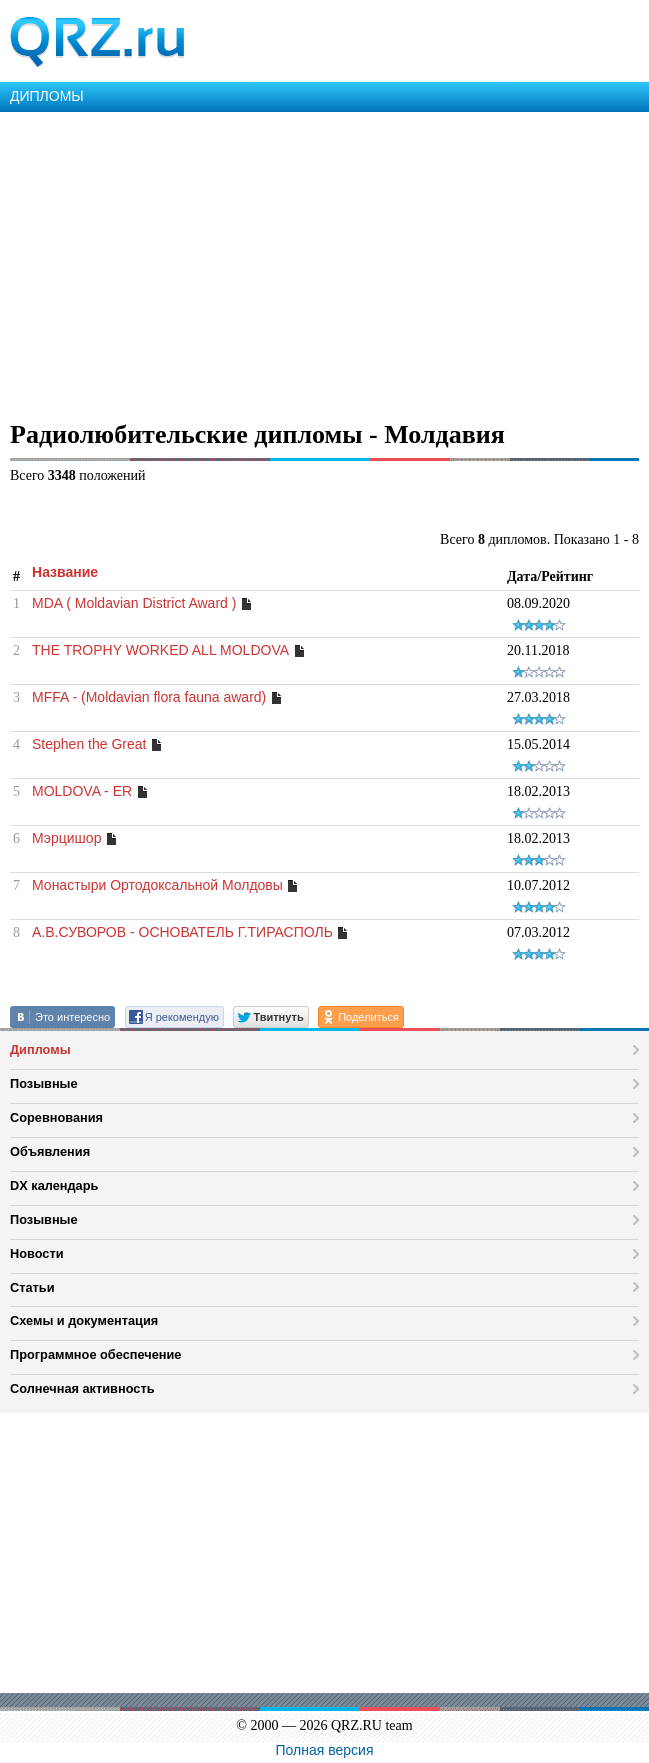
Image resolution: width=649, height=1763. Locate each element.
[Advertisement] (324, 262)
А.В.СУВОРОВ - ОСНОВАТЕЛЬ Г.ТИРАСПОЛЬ (182, 932)
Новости (37, 1253)
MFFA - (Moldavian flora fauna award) (149, 697)
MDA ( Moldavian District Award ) (134, 603)
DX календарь (54, 1185)
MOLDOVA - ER (82, 791)
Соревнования (56, 1117)
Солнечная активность (82, 1388)
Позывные (44, 1083)
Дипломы (40, 1049)
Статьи (32, 1287)
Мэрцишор (66, 838)
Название (65, 572)
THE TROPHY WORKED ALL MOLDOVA (160, 650)
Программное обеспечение (95, 1354)
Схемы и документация (84, 1320)
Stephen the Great (89, 744)
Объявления (50, 1151)
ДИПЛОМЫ (47, 96)
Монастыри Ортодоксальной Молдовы (157, 885)
